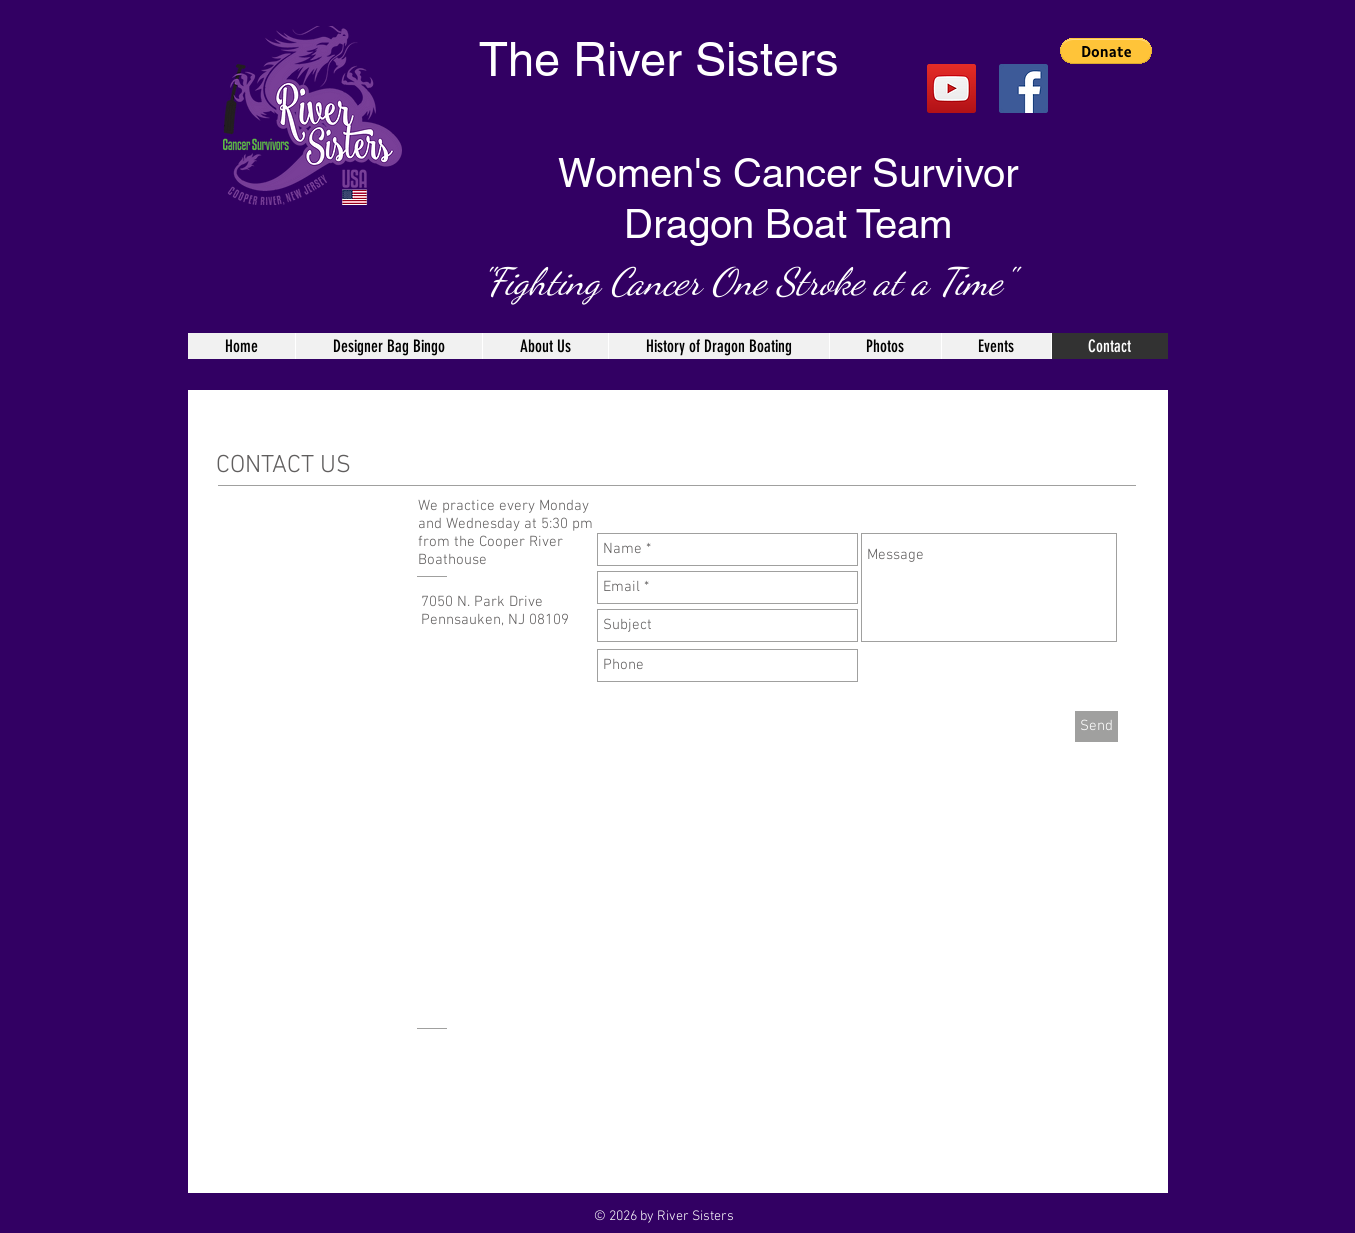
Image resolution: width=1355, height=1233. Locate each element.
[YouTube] (951, 88)
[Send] (1096, 726)
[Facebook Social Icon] (1023, 88)
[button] (1106, 51)
